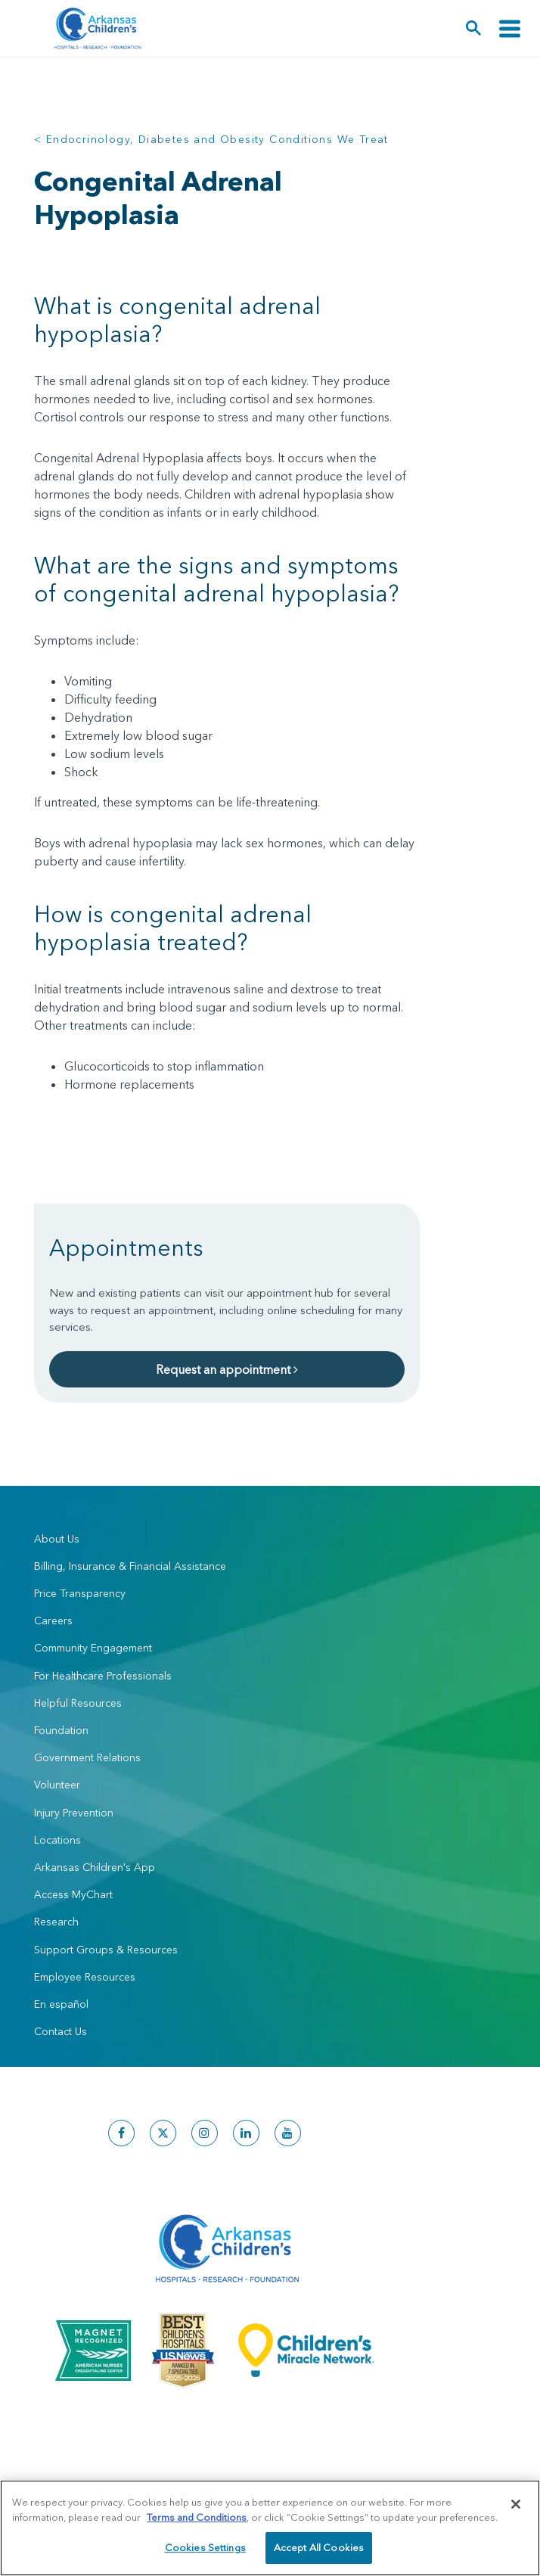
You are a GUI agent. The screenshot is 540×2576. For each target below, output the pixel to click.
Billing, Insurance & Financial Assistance (130, 1566)
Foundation (61, 1730)
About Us (56, 1539)
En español (61, 2004)
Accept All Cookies (319, 2547)
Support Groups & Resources (106, 1949)
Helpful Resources (78, 1703)
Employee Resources (84, 1977)
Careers (53, 1620)
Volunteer (57, 1784)
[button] (474, 28)
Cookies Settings (205, 2547)
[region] (270, 2528)
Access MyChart (73, 1894)
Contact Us (60, 2031)
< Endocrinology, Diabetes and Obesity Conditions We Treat (211, 139)
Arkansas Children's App (94, 1867)
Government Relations (87, 1757)
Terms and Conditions (197, 2517)
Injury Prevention (73, 1812)
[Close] (515, 2504)
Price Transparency (80, 1593)
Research (56, 1921)
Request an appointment (227, 1369)
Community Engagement (93, 1648)
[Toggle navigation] (509, 28)
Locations (57, 1840)
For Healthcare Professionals (103, 1676)
